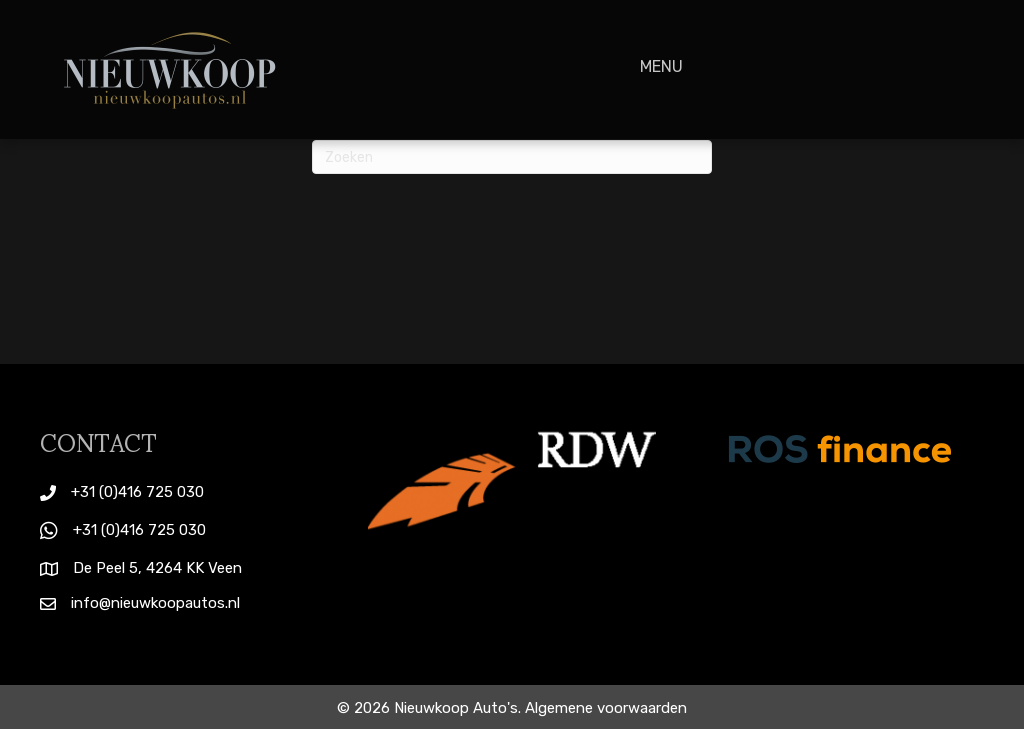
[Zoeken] (512, 157)
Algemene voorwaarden (606, 708)
